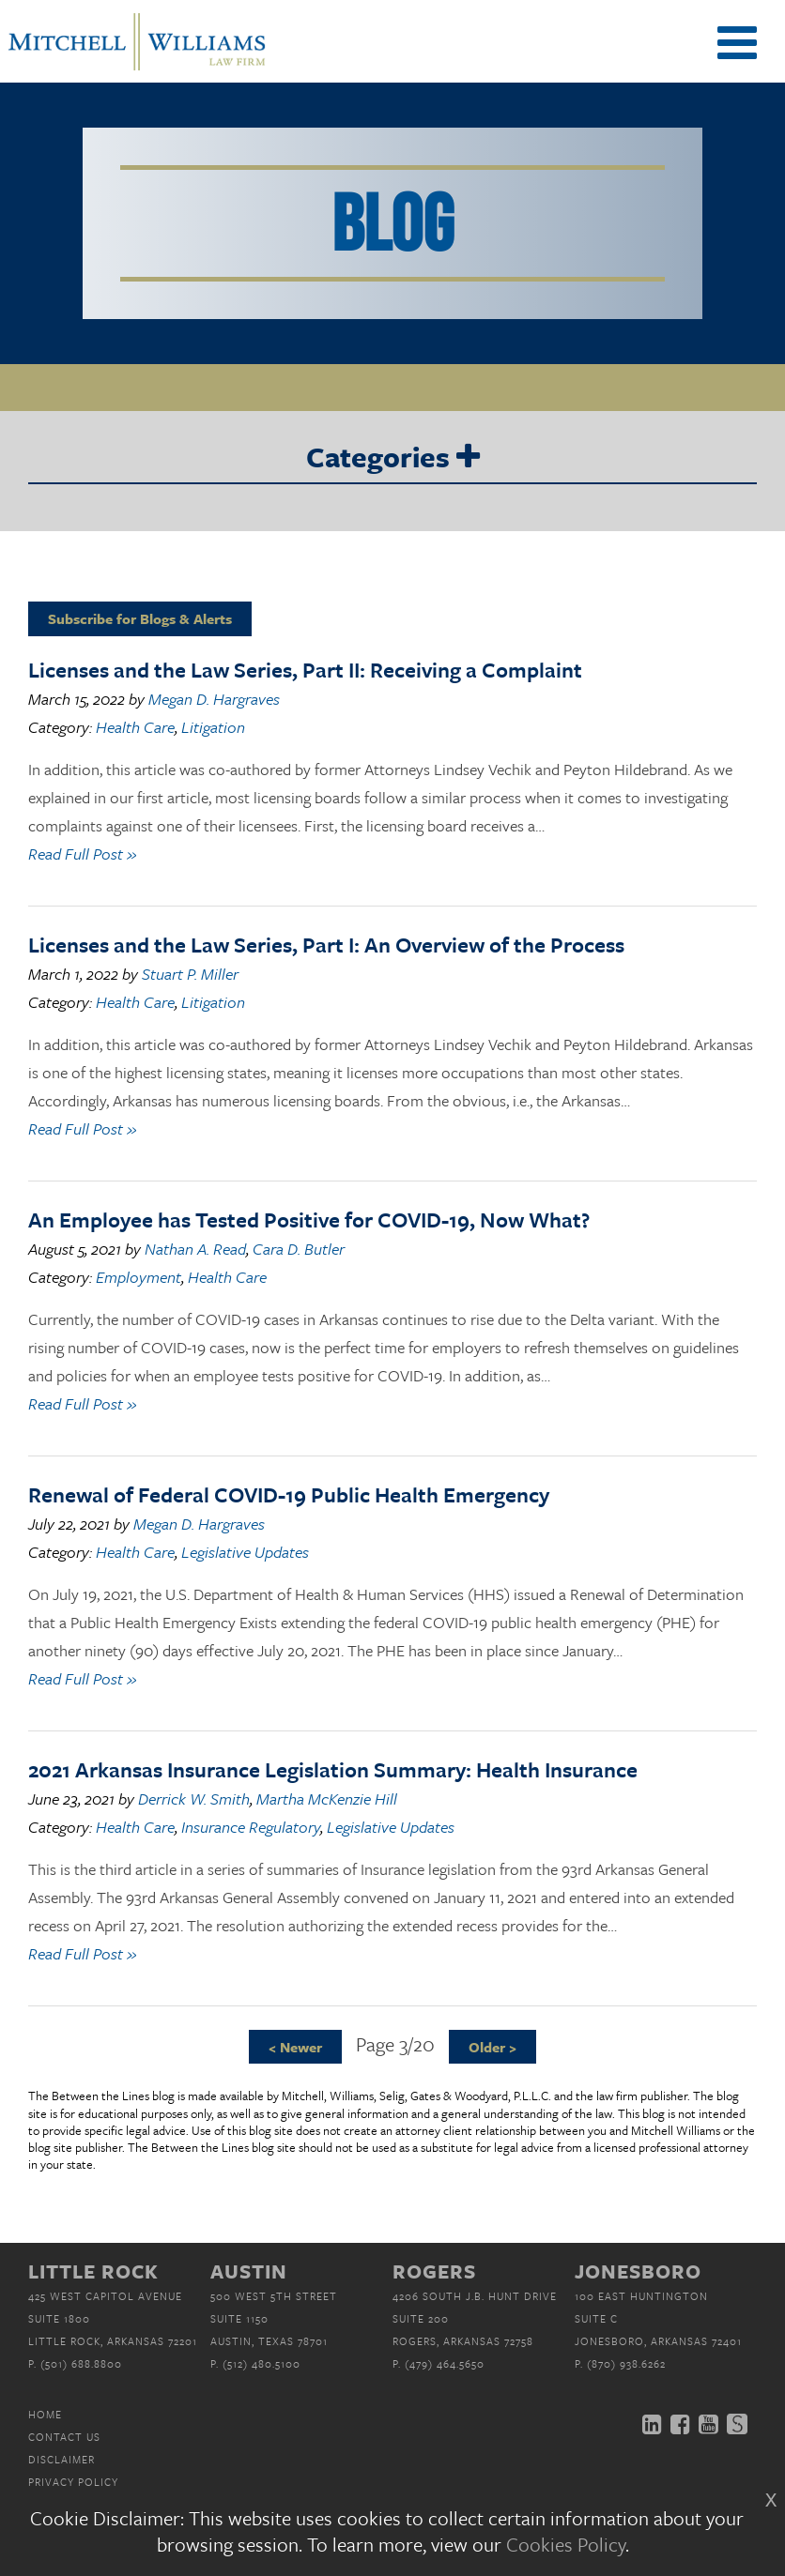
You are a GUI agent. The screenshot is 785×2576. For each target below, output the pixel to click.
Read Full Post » (82, 853)
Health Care (135, 727)
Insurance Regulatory (250, 1826)
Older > (492, 2046)
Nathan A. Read (195, 1248)
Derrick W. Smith (194, 1798)
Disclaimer (61, 2459)
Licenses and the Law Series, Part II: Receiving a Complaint (305, 669)
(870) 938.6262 (626, 2363)
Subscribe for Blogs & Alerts (140, 618)
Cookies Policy (565, 2544)
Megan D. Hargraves (214, 698)
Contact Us (64, 2437)
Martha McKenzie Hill (326, 1798)
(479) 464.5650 (445, 2363)
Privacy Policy (73, 2482)
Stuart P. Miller (190, 973)
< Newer (295, 2046)
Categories (393, 458)
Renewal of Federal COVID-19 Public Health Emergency (288, 1494)
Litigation (213, 727)
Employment (138, 1276)
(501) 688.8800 (81, 2363)
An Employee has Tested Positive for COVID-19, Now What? (309, 1219)
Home (45, 2414)
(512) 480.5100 (261, 2363)
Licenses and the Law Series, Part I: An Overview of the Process (326, 944)
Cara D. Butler (299, 1248)
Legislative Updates (245, 1551)
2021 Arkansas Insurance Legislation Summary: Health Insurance (333, 1769)
